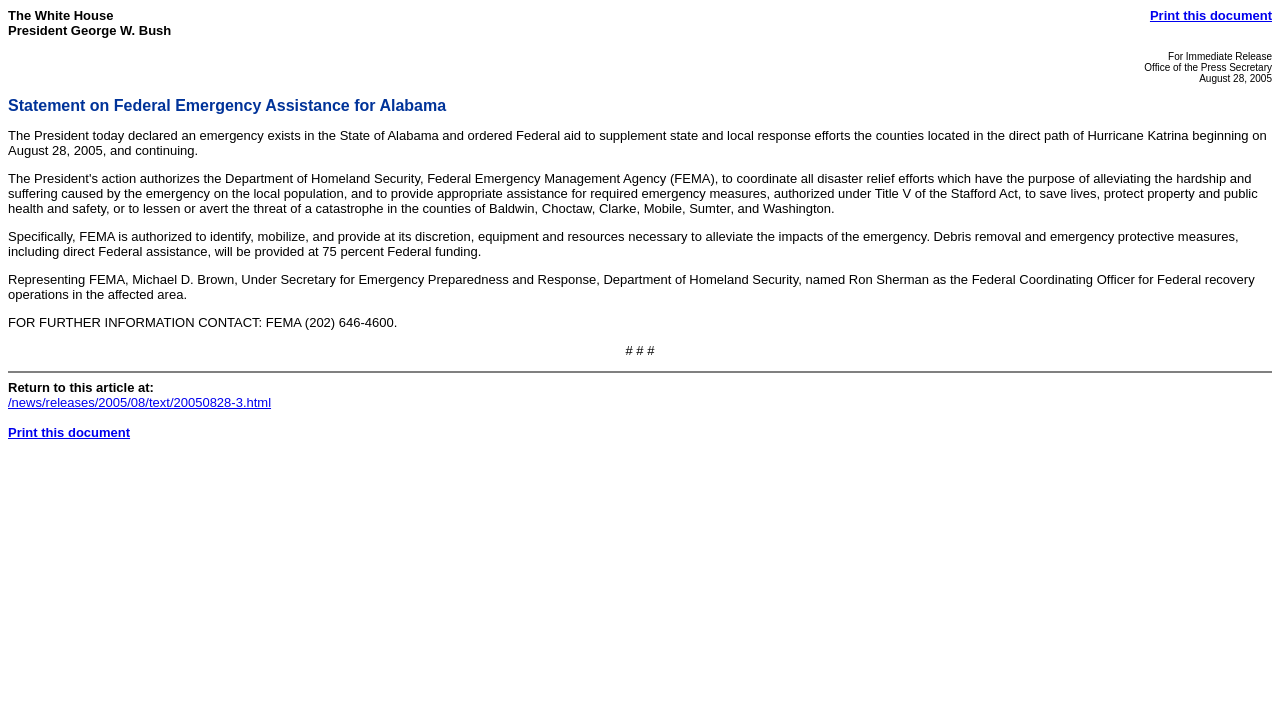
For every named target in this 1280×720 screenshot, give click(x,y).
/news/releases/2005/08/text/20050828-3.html (139, 402)
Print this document (1211, 15)
